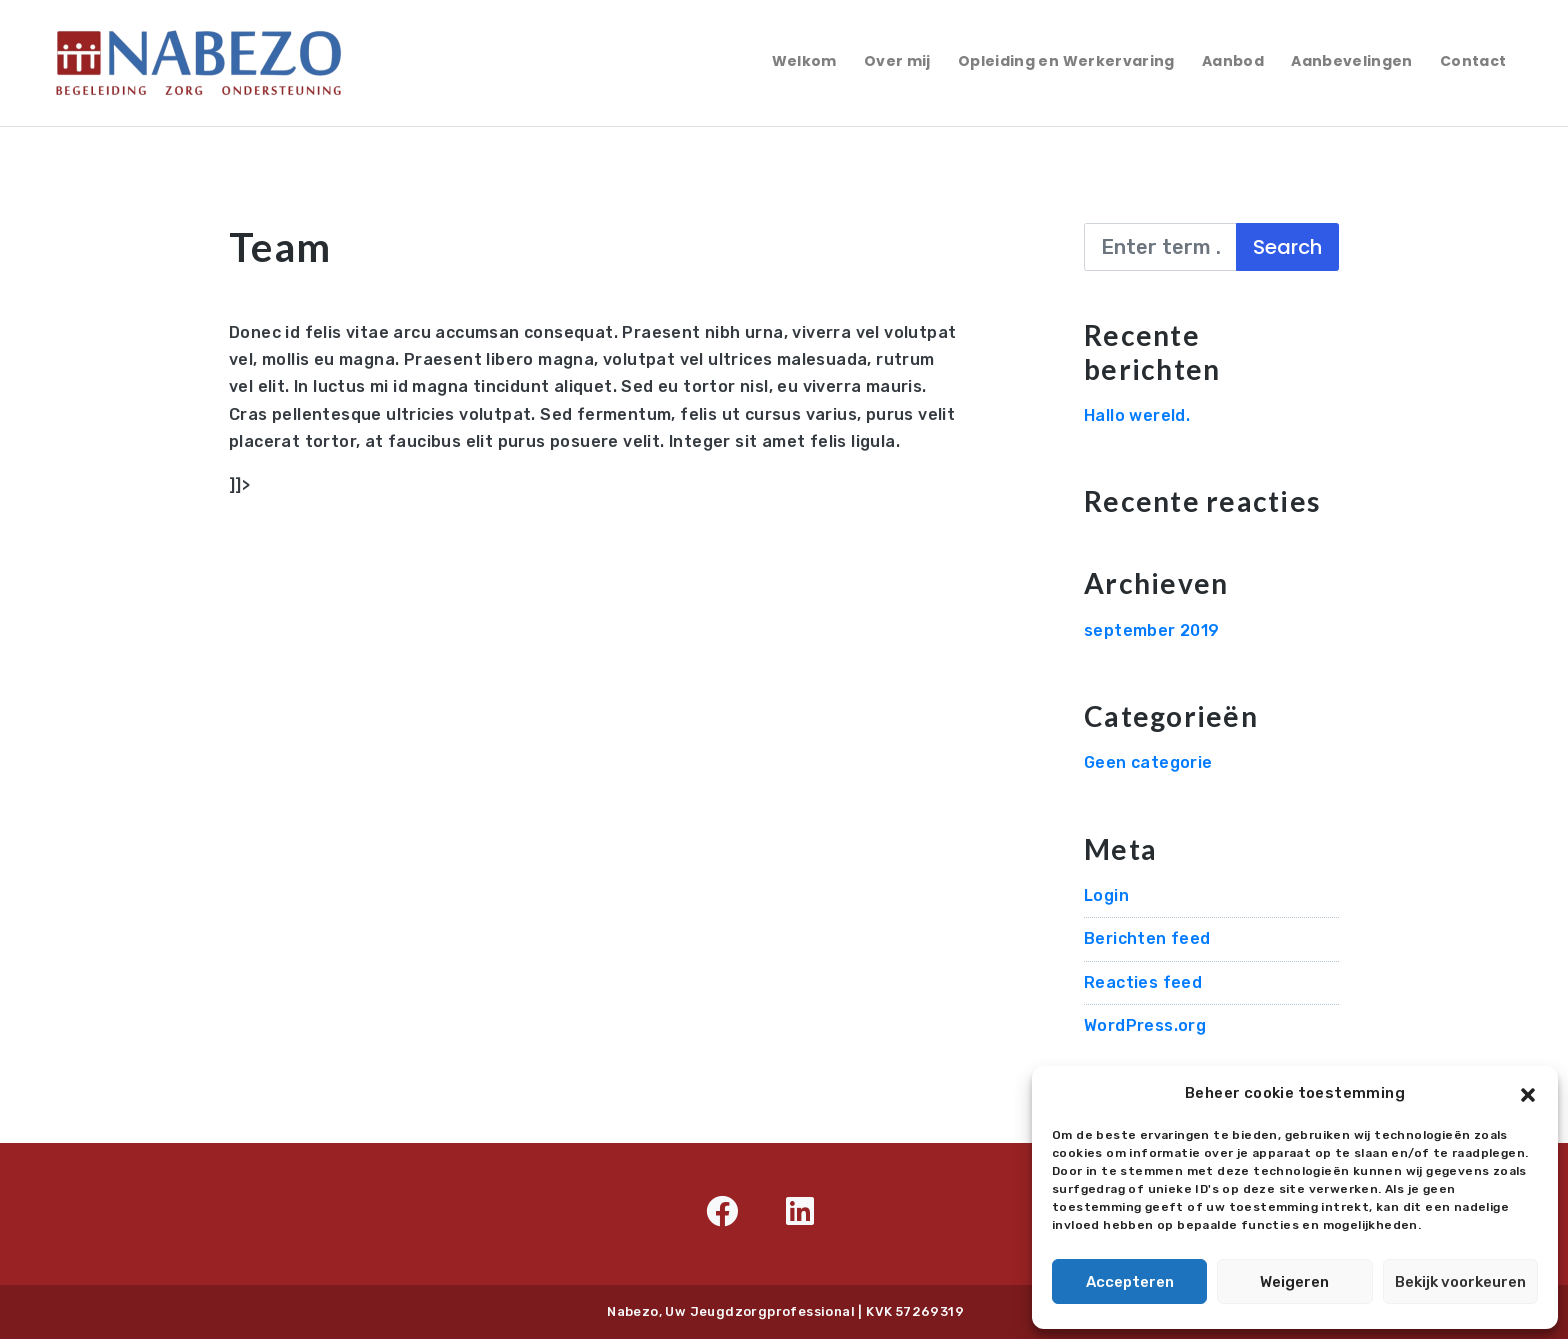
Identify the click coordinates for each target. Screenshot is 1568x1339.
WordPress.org (1145, 1025)
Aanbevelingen (1352, 61)
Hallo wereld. (1137, 415)
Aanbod (1233, 61)
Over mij (897, 61)
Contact (1473, 61)
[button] (1528, 1093)
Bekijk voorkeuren (1460, 1282)
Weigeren (1294, 1282)
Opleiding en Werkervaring (1066, 61)
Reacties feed (1143, 982)
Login (1106, 895)
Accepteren (1130, 1282)
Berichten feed (1147, 938)
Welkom (804, 61)
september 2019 (1152, 630)
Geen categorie (1148, 762)
